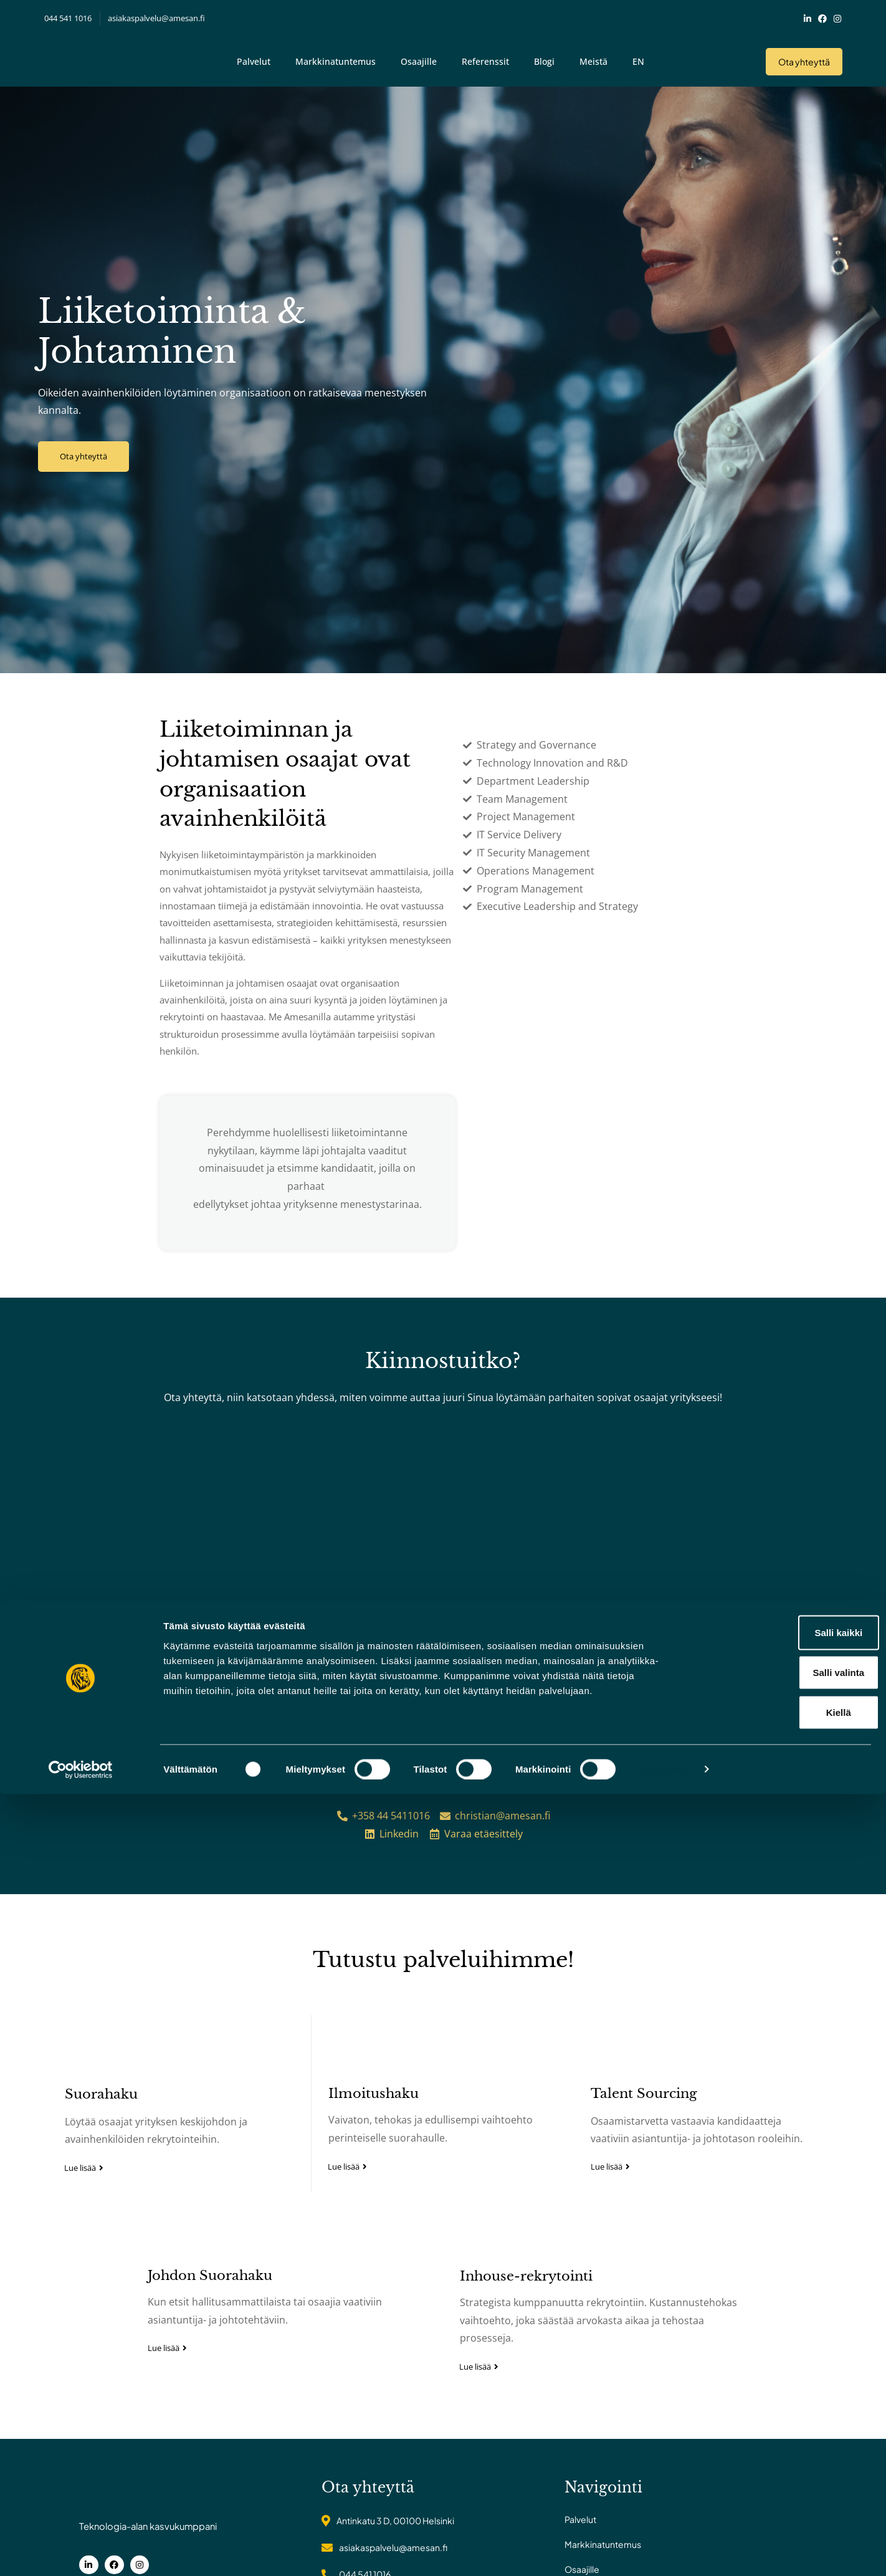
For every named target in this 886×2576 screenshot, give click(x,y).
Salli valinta (782, 2454)
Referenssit (485, 51)
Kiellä (781, 2494)
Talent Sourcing (647, 2154)
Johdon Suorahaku (210, 2353)
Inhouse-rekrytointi (525, 2353)
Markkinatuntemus (335, 51)
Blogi (544, 51)
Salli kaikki (782, 2414)
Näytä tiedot (666, 2551)
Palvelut (253, 51)
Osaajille (419, 51)
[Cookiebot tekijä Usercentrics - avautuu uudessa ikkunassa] (80, 2551)
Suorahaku (91, 2155)
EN (638, 51)
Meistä (593, 51)
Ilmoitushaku (370, 2154)
